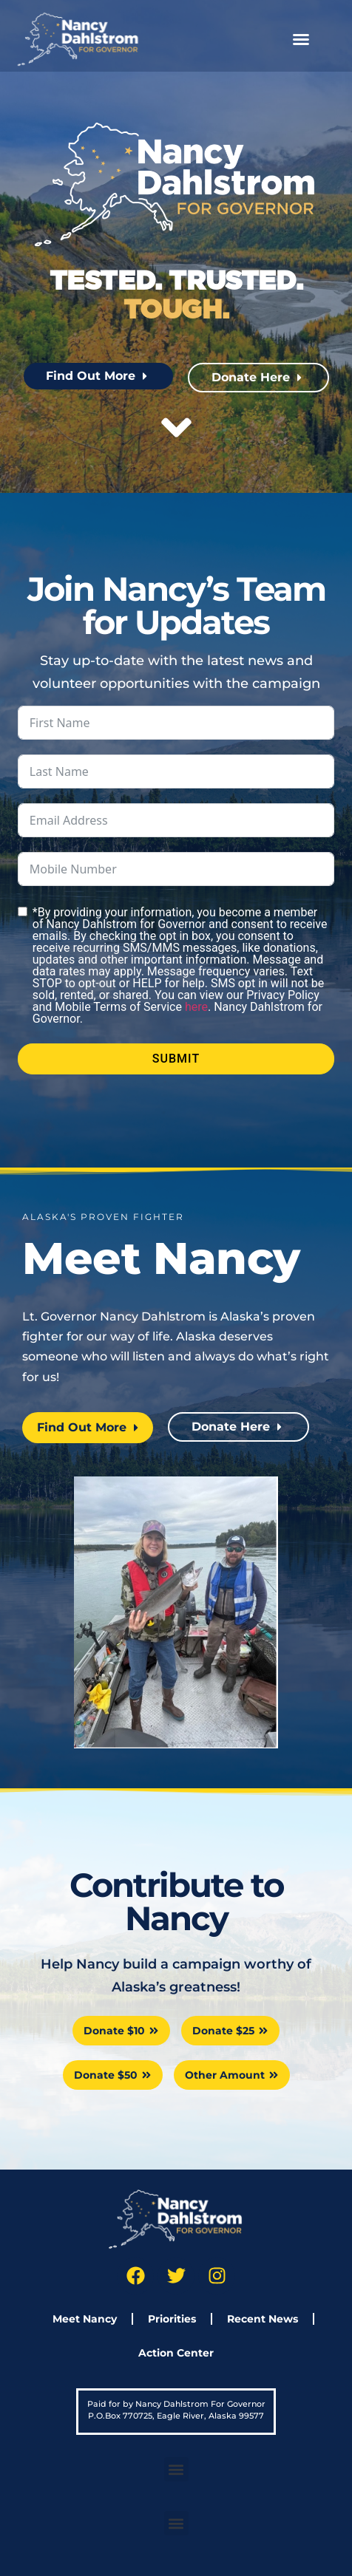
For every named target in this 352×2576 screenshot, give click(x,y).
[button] (301, 39)
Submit (176, 1059)
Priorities (172, 2318)
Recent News (262, 2318)
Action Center (176, 2352)
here (196, 1007)
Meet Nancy (85, 2318)
